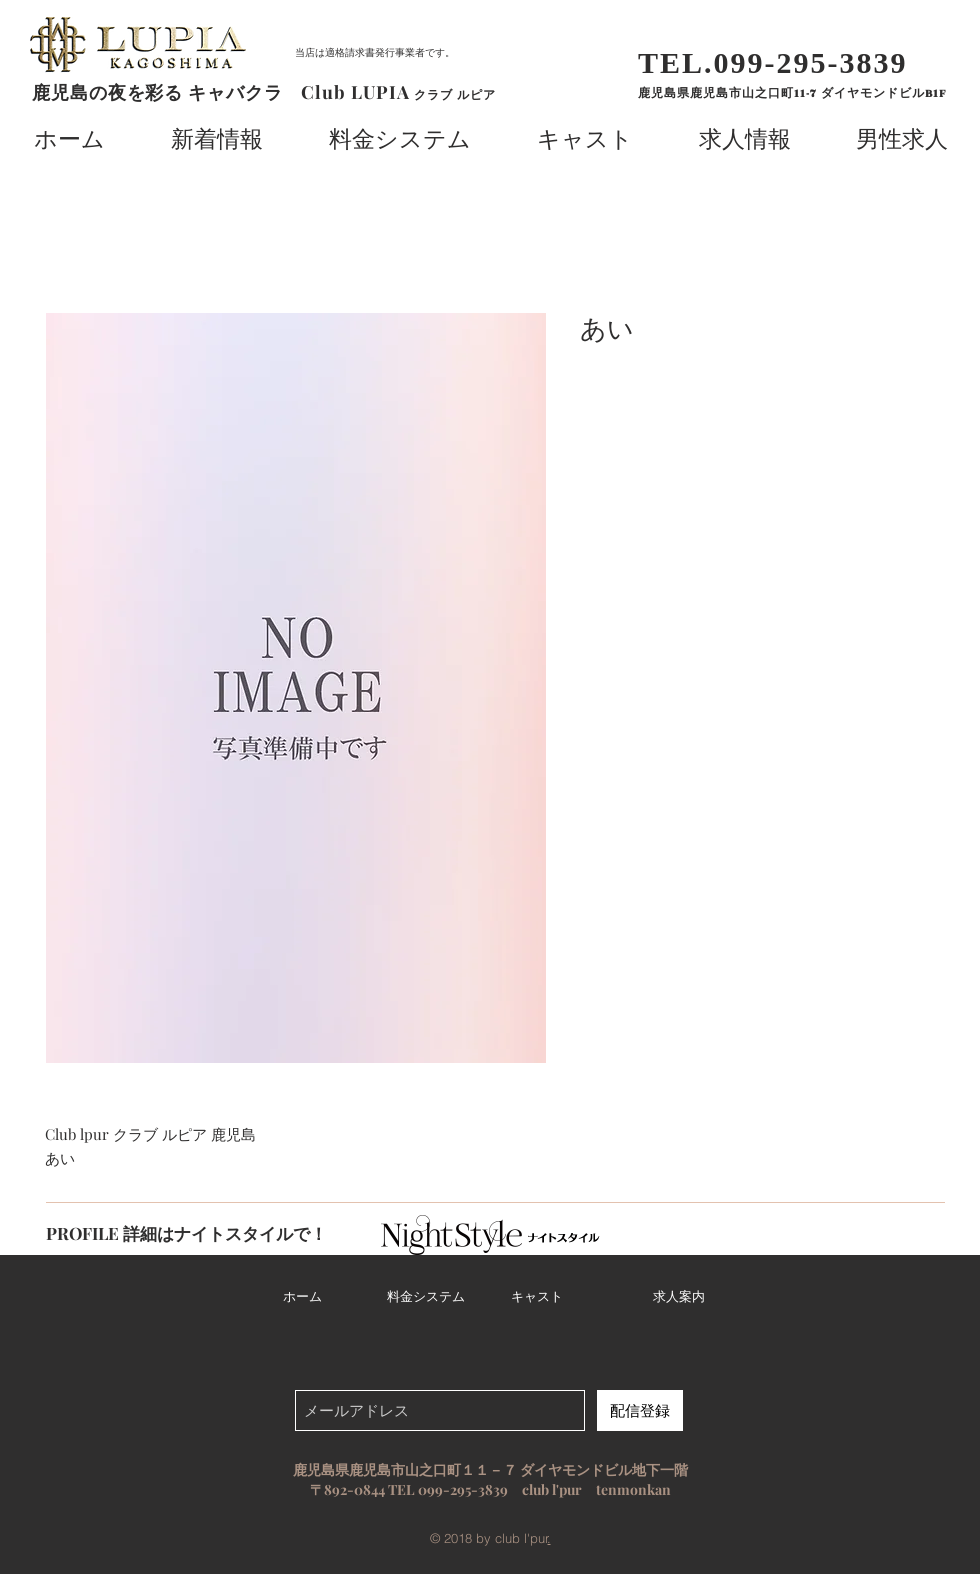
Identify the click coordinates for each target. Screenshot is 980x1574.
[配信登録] (640, 1410)
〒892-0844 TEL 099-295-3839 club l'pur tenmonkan (490, 1489)
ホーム (302, 1296)
